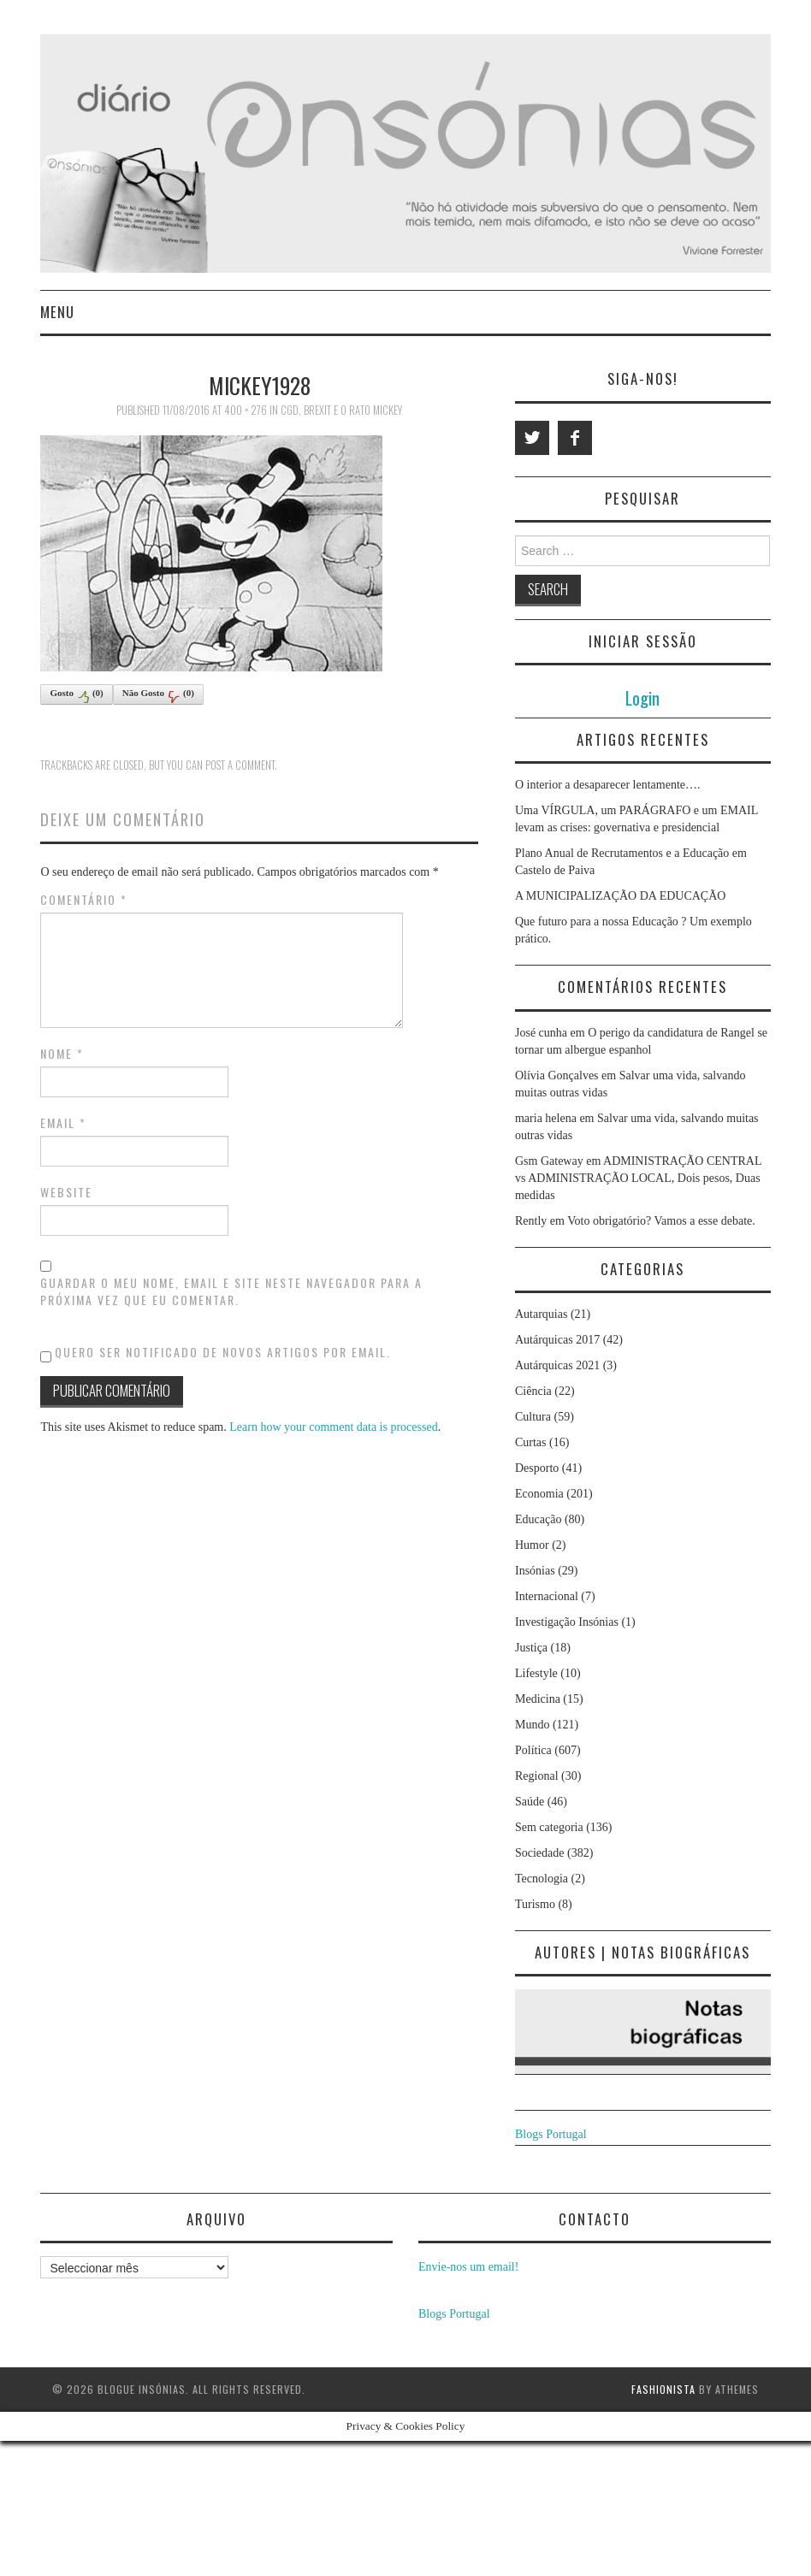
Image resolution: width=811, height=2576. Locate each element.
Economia (539, 1493)
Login (642, 697)
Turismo (535, 1904)
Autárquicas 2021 (557, 1365)
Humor (532, 1545)
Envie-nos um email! (468, 2266)
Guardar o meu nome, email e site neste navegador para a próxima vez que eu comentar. (231, 1291)
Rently (531, 1220)
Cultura (533, 1416)
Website (66, 1192)
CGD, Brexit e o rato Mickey (341, 410)
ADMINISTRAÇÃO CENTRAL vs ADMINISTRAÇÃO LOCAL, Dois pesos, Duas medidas (638, 1178)
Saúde (529, 1801)
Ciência (533, 1391)
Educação (538, 1519)
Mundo (532, 1724)
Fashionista (663, 2389)
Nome (62, 1053)
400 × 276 (245, 410)
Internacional (546, 1596)
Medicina (537, 1699)
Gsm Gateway (549, 1161)
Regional (537, 1776)
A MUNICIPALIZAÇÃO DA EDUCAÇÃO (620, 895)
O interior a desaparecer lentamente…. (608, 784)
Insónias (535, 1570)
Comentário (83, 899)
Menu (57, 311)
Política (533, 1750)
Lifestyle (536, 1673)
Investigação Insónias (567, 1622)
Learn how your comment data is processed (333, 1427)
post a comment (240, 765)
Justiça (531, 1647)
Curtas (531, 1442)
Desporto (537, 1468)
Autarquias (541, 1314)
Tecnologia (541, 1878)
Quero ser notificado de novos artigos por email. (223, 1352)
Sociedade (540, 1852)
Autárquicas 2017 (557, 1339)
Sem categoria (549, 1827)
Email (63, 1122)
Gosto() (76, 695)
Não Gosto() (158, 695)
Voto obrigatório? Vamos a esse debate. (661, 1220)
